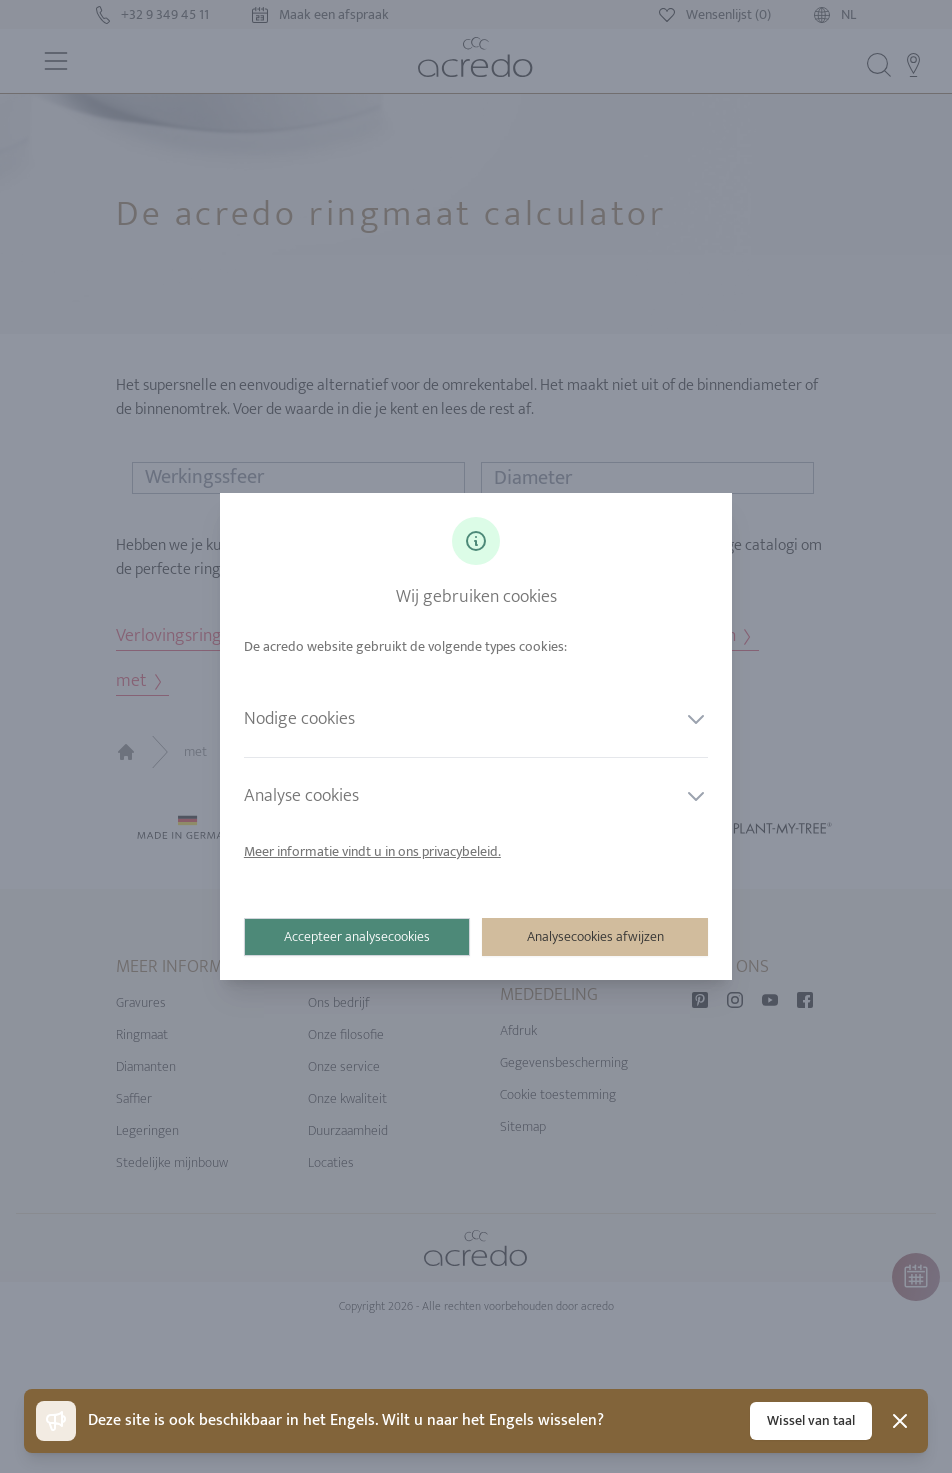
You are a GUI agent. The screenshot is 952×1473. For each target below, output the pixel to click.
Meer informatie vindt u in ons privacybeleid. (372, 851)
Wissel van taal (811, 1420)
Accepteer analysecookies (357, 936)
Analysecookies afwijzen (595, 936)
